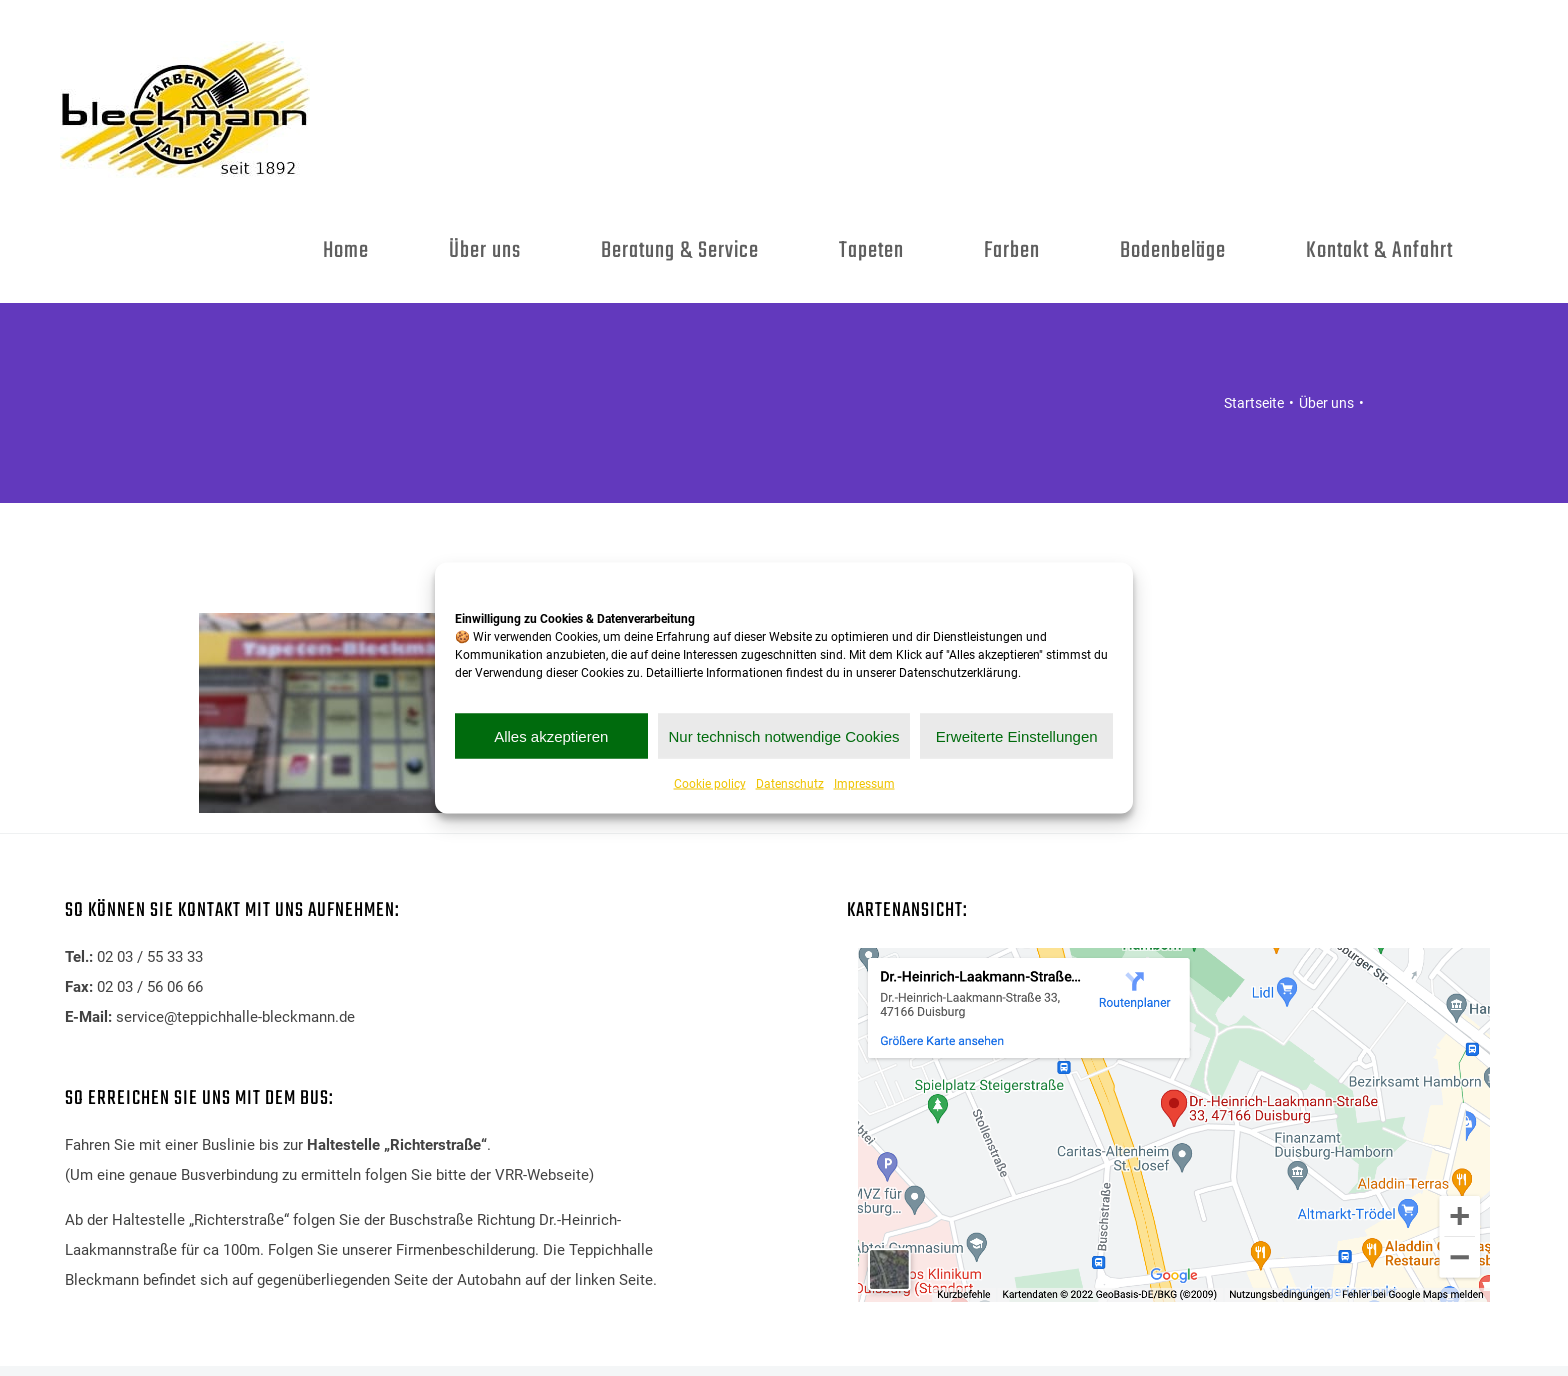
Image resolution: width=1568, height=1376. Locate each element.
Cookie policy (710, 784)
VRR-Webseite (542, 1175)
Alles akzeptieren (551, 735)
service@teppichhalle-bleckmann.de (235, 1017)
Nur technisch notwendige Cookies (784, 735)
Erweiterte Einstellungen (1017, 735)
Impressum (864, 784)
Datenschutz (790, 784)
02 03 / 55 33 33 (150, 957)
